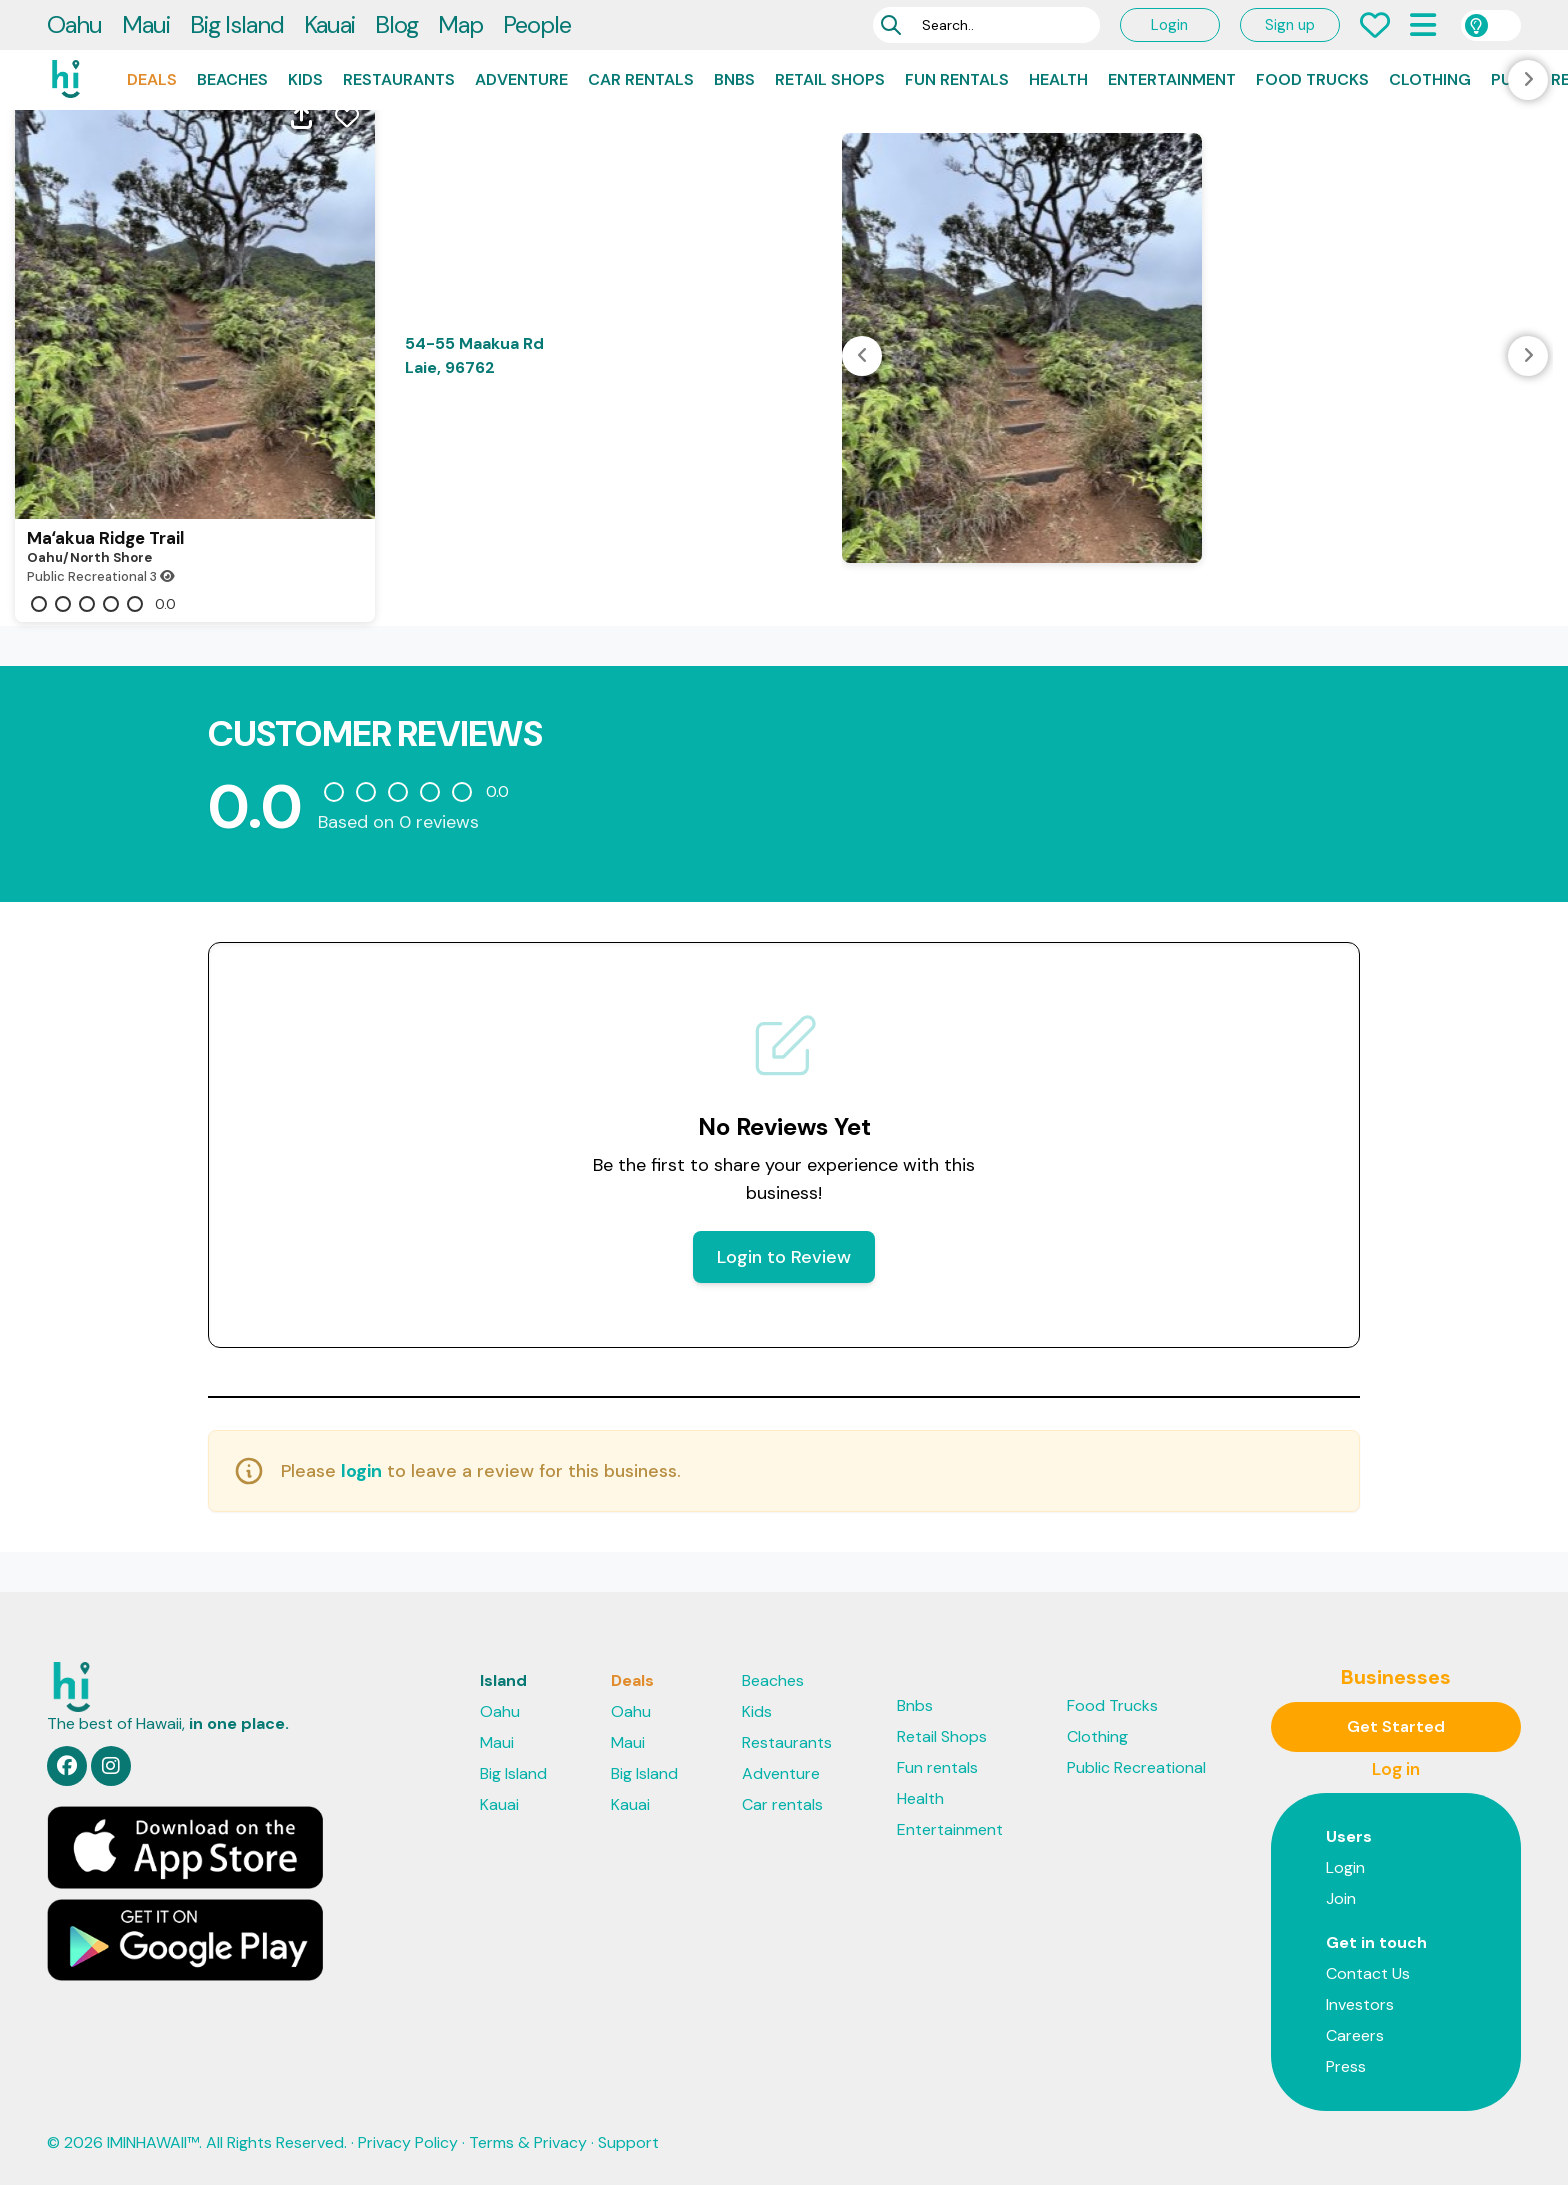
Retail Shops (830, 79)
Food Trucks (1312, 79)
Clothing (1430, 79)
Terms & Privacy (528, 2142)
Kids (305, 79)
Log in (1396, 1769)
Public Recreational (1136, 1767)
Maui (146, 24)
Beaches (232, 79)
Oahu (74, 24)
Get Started (1396, 1726)
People (537, 24)
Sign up (1290, 25)
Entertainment (1172, 79)
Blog (396, 24)
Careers (1355, 2035)
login (361, 1471)
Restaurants (399, 79)
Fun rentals (957, 79)
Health (1058, 79)
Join (1341, 1898)
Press (1346, 2066)
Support (628, 2142)
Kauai (329, 24)
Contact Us (1368, 1973)
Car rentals (641, 79)
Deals (152, 79)
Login (1169, 25)
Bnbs (734, 79)
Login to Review (784, 1257)
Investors (1360, 2004)
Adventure (521, 79)
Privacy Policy (408, 2142)
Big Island (237, 24)
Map (460, 24)
